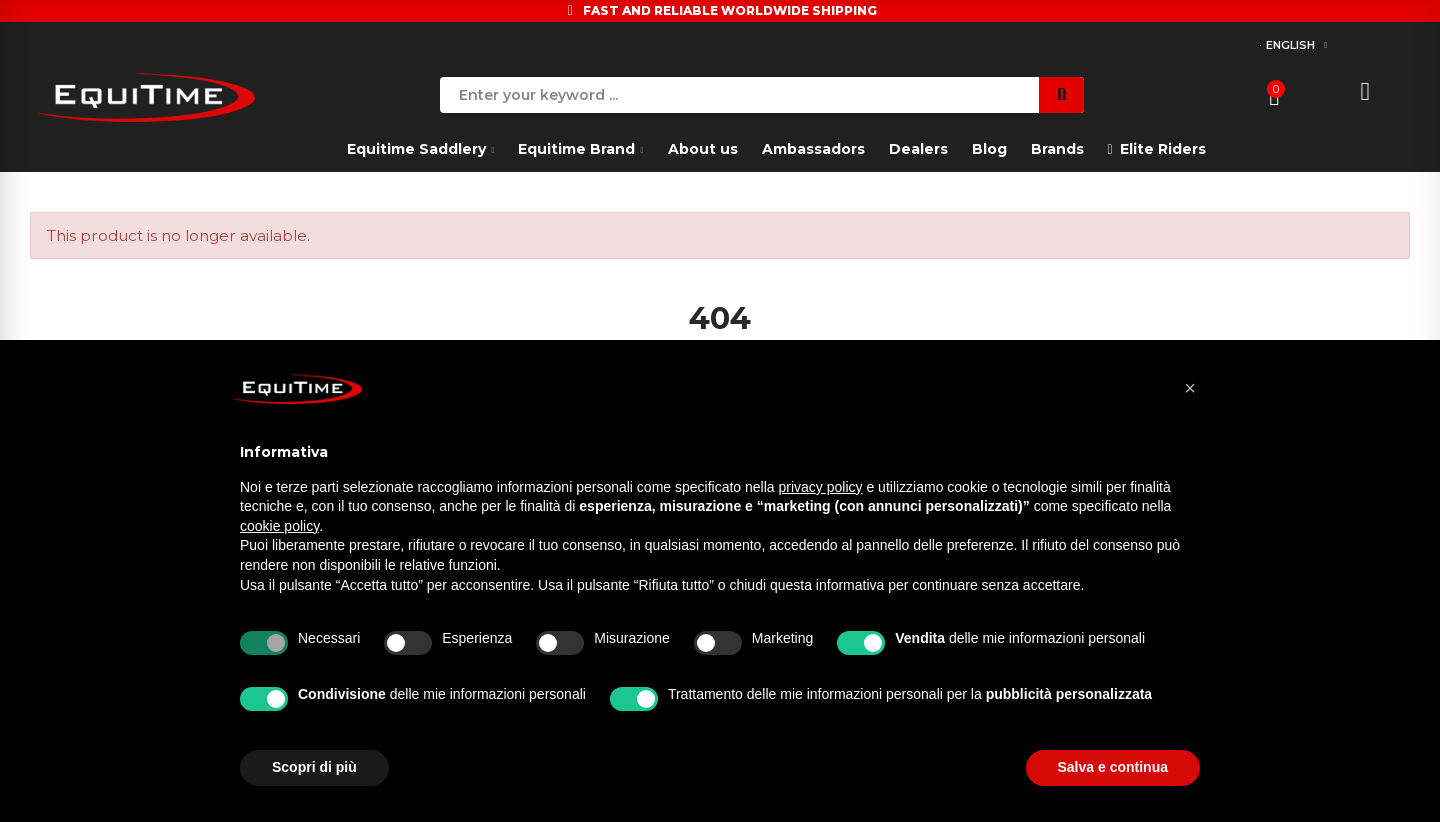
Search (1061, 95)
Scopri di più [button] (314, 767)
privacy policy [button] (821, 487)
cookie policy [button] (279, 526)
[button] (1190, 388)
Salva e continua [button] (1113, 767)
